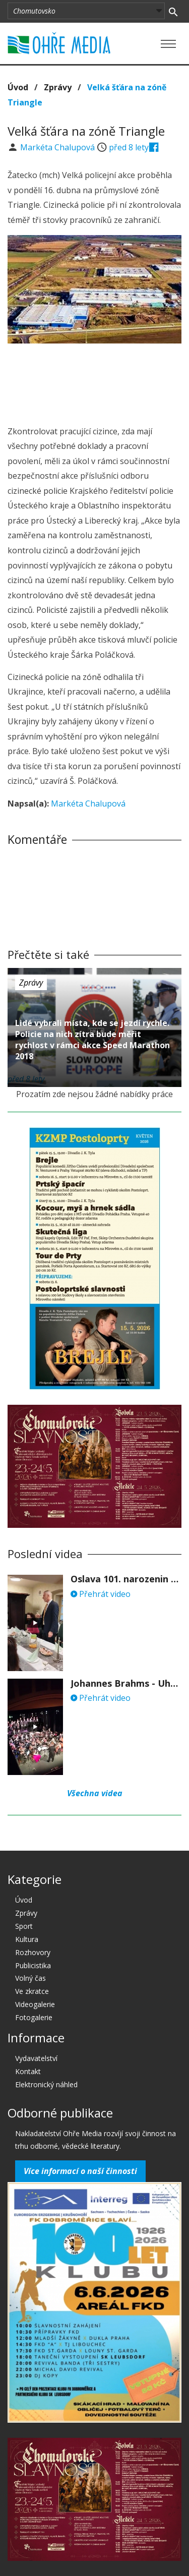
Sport (24, 1926)
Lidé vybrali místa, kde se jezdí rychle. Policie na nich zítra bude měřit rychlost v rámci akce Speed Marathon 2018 (92, 1039)
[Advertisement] (94, 381)
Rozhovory (32, 1952)
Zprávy (58, 87)
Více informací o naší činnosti (80, 2171)
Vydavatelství (36, 2058)
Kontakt (28, 2071)
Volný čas (30, 1978)
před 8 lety (129, 147)
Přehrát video (101, 1593)
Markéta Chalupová (58, 147)
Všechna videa (94, 1793)
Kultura (26, 1939)
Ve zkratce (32, 1991)
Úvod (18, 87)
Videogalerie (35, 2004)
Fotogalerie (33, 2017)
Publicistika (33, 1965)
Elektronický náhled (46, 2084)
